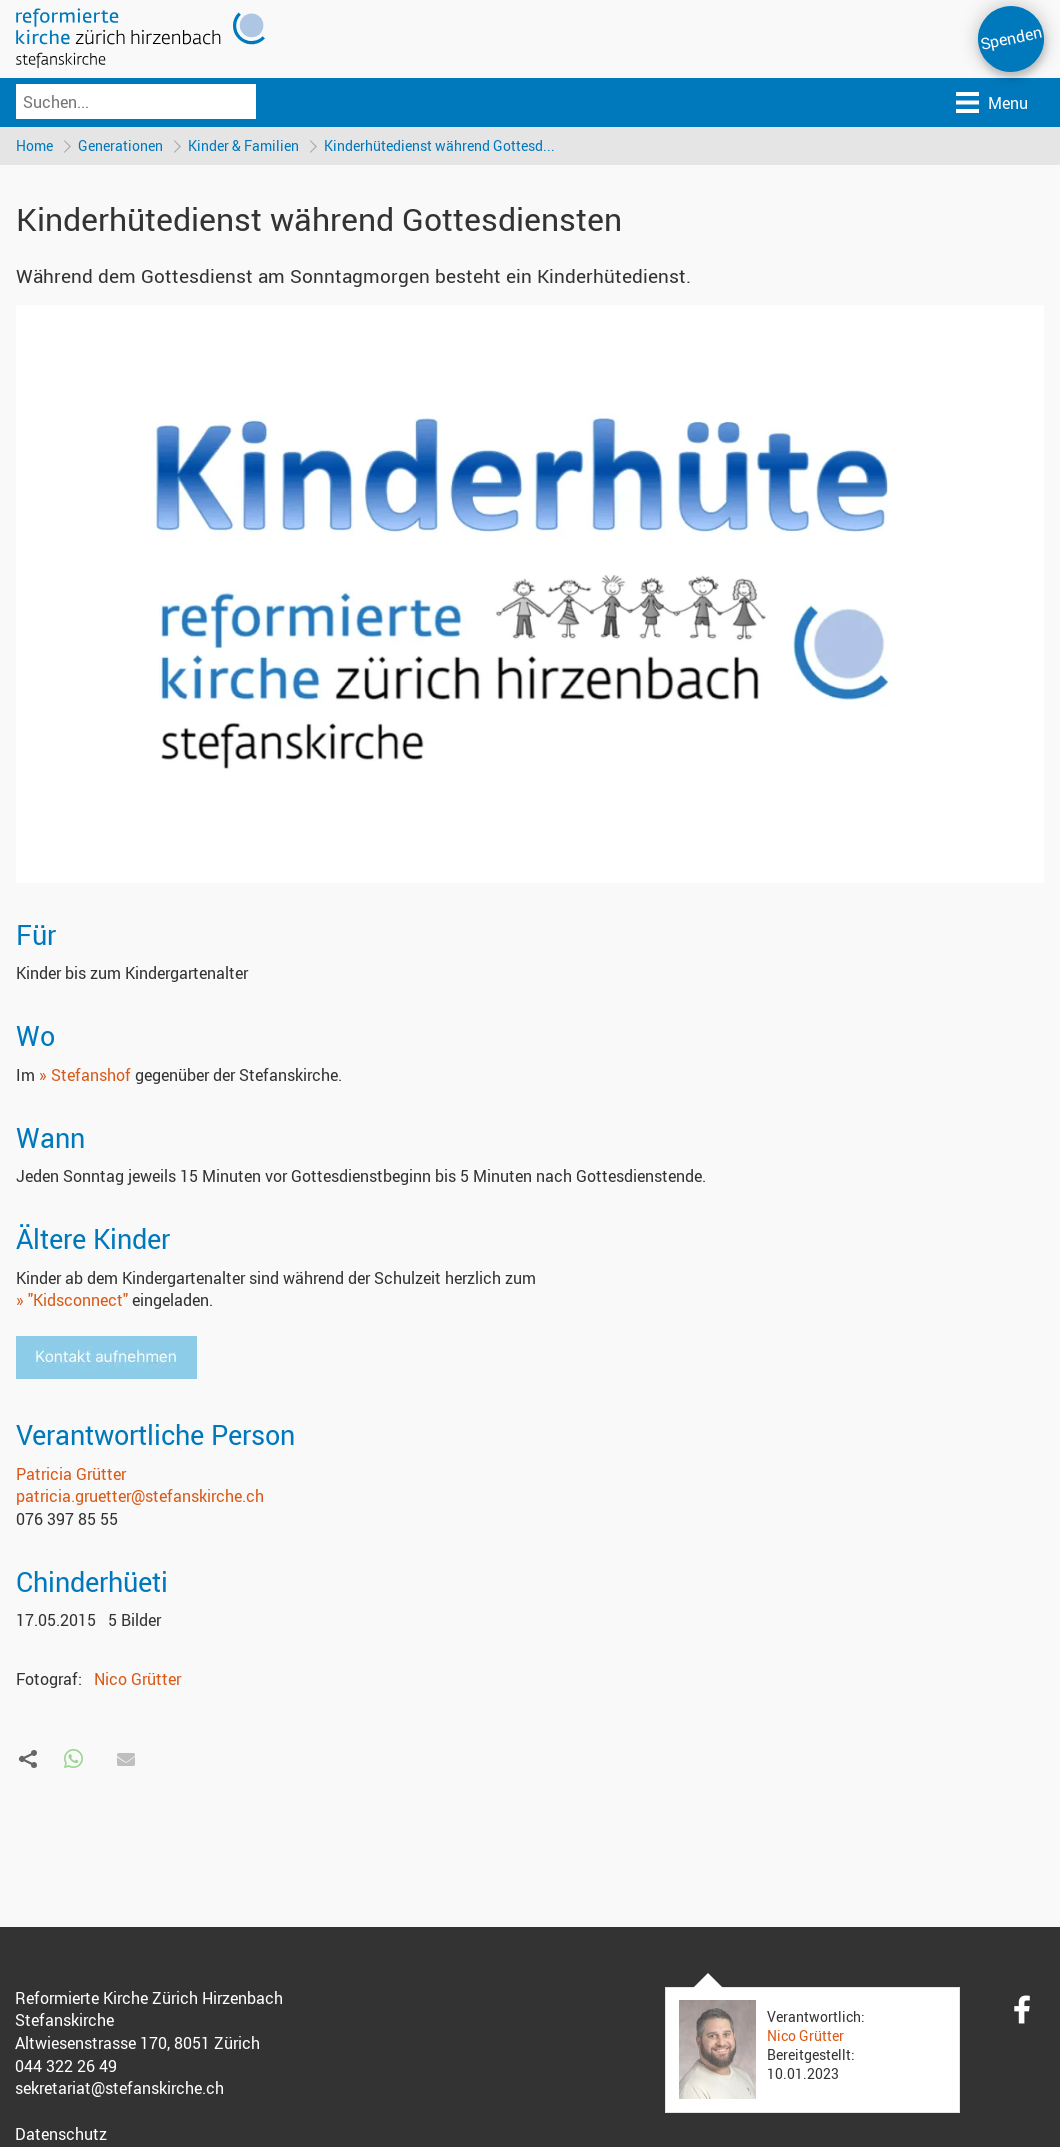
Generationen (121, 145)
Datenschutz (61, 2135)
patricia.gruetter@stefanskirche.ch (140, 1497)
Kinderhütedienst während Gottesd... (442, 145)
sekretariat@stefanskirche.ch (119, 2089)
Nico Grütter (137, 1679)
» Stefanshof (85, 1076)
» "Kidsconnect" (72, 1301)
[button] (73, 1760)
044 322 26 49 (66, 2067)
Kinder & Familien (245, 145)
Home (34, 145)
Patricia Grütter (71, 1474)
